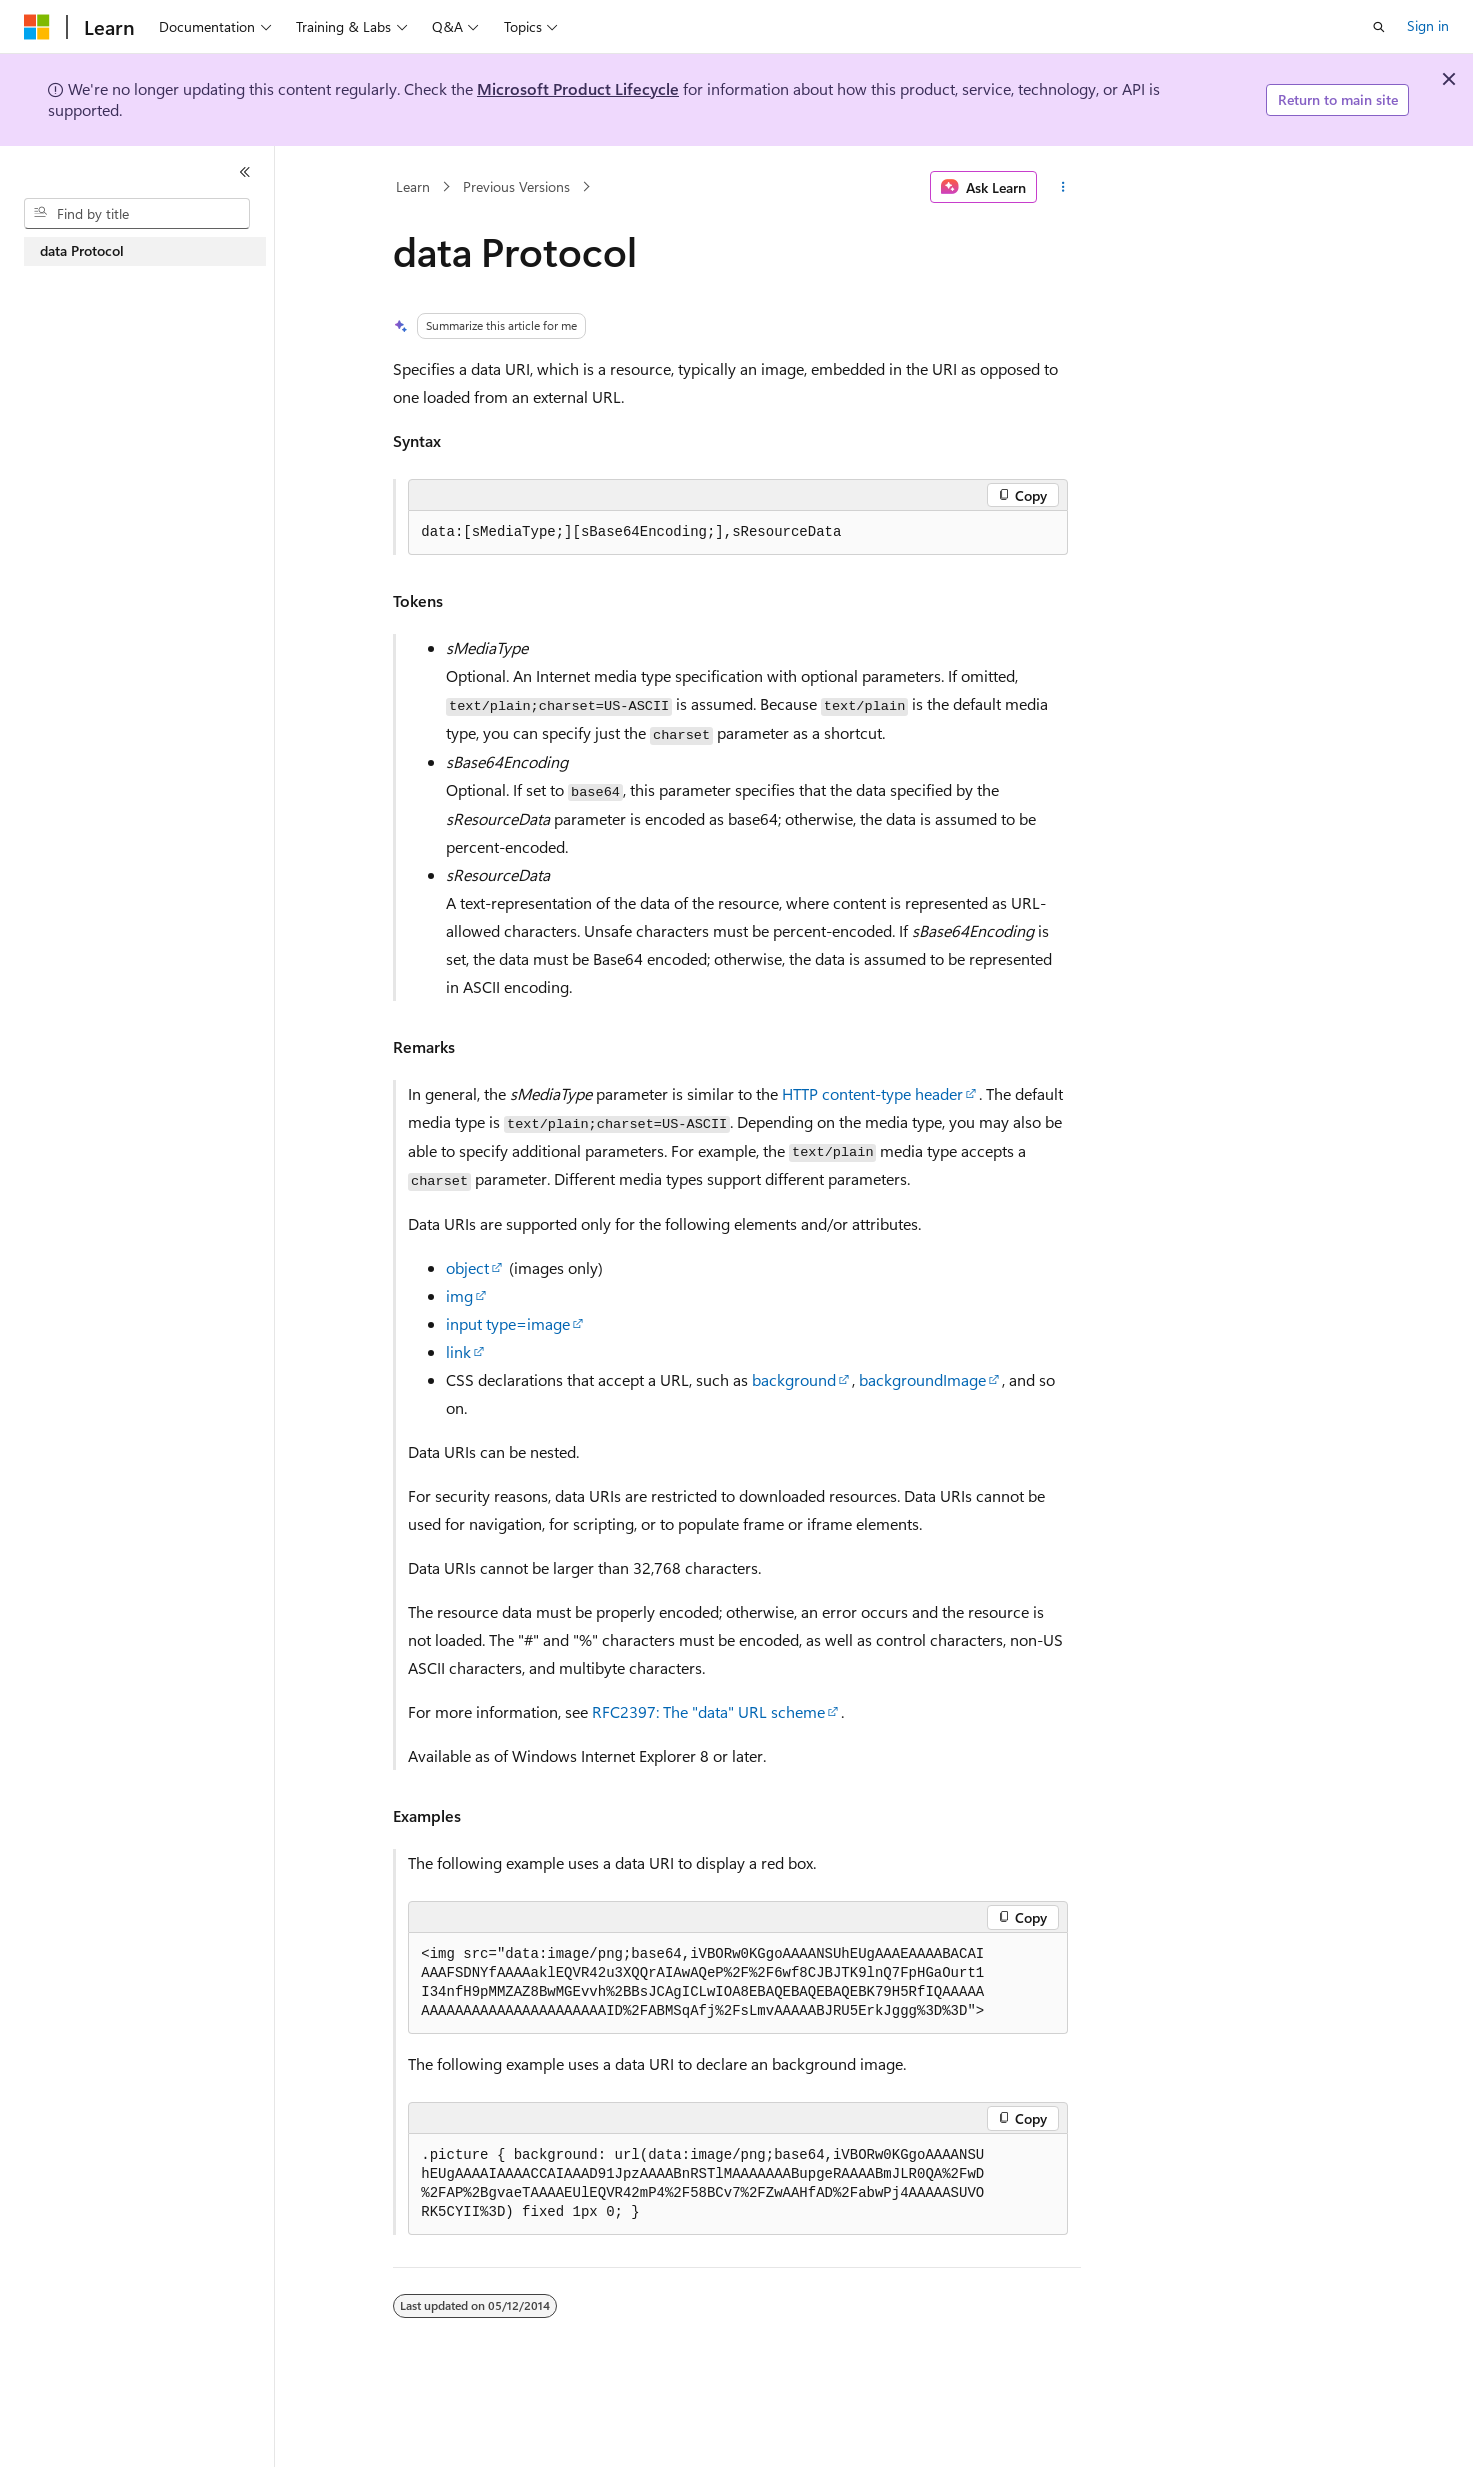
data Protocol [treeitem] (82, 250)
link (458, 1351)
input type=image (508, 1323)
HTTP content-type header (872, 1093)
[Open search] (1379, 27)
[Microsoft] (37, 27)
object (467, 1267)
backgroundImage (922, 1379)
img (459, 1295)
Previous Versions (516, 186)
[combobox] (137, 214)
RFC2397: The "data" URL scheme (708, 1711)
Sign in (1428, 25)
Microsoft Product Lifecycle (578, 88)
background (794, 1379)
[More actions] (1062, 187)
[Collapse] (245, 172)
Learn (413, 186)
